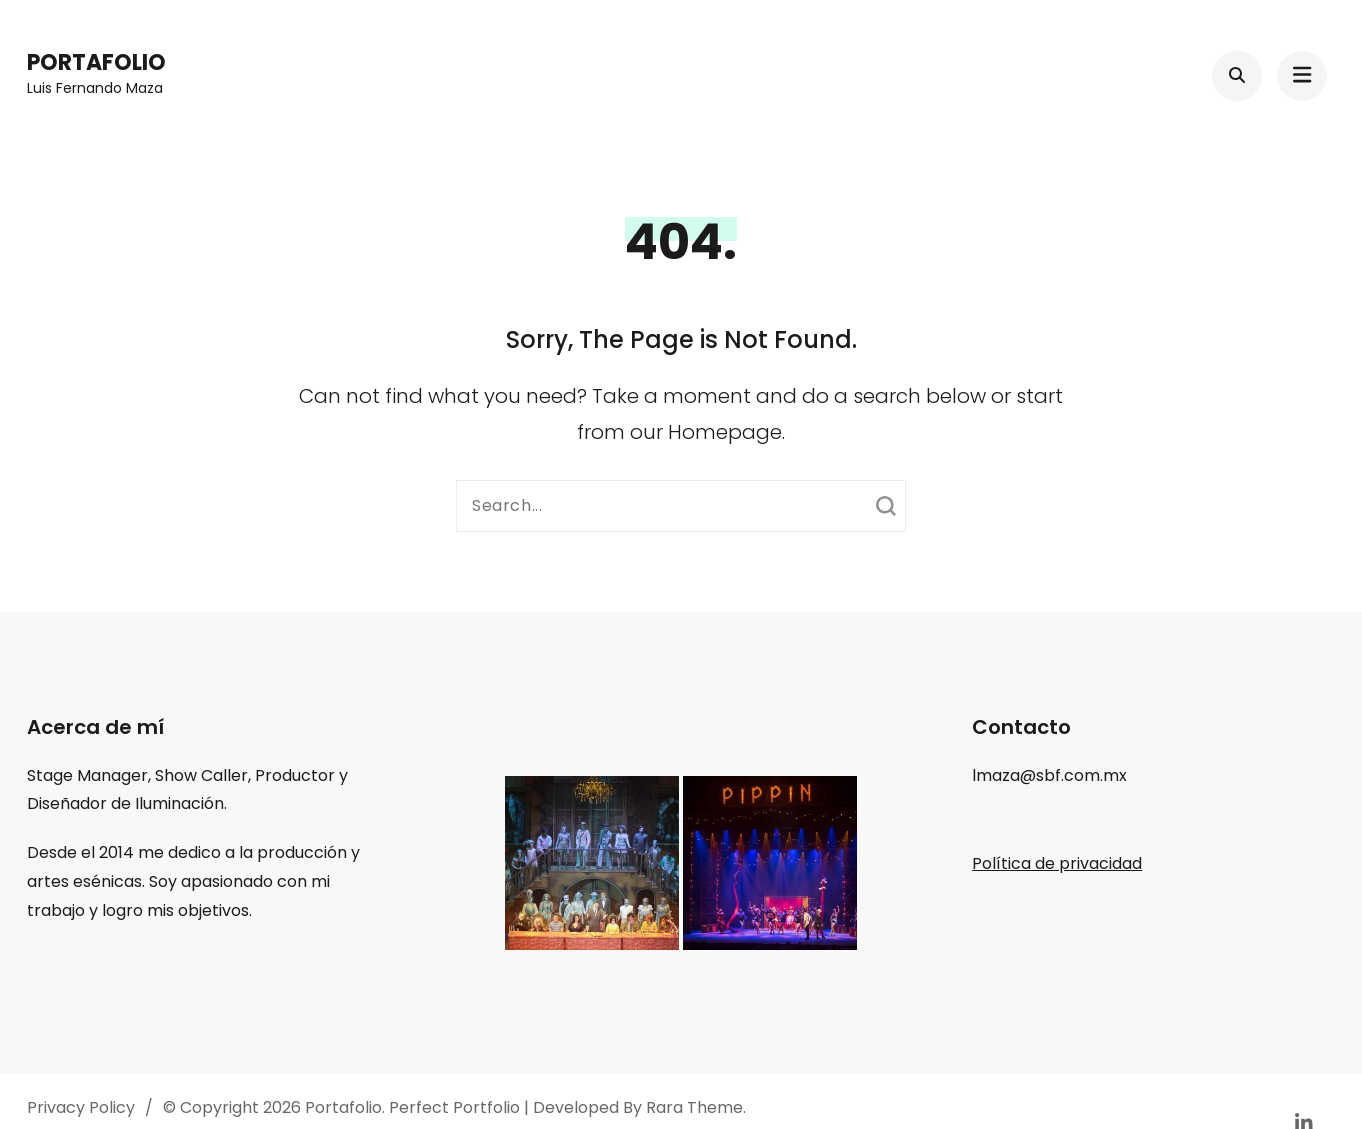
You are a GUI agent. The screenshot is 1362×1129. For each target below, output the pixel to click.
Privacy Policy (81, 1107)
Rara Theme (694, 1107)
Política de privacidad (1057, 863)
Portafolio (96, 62)
